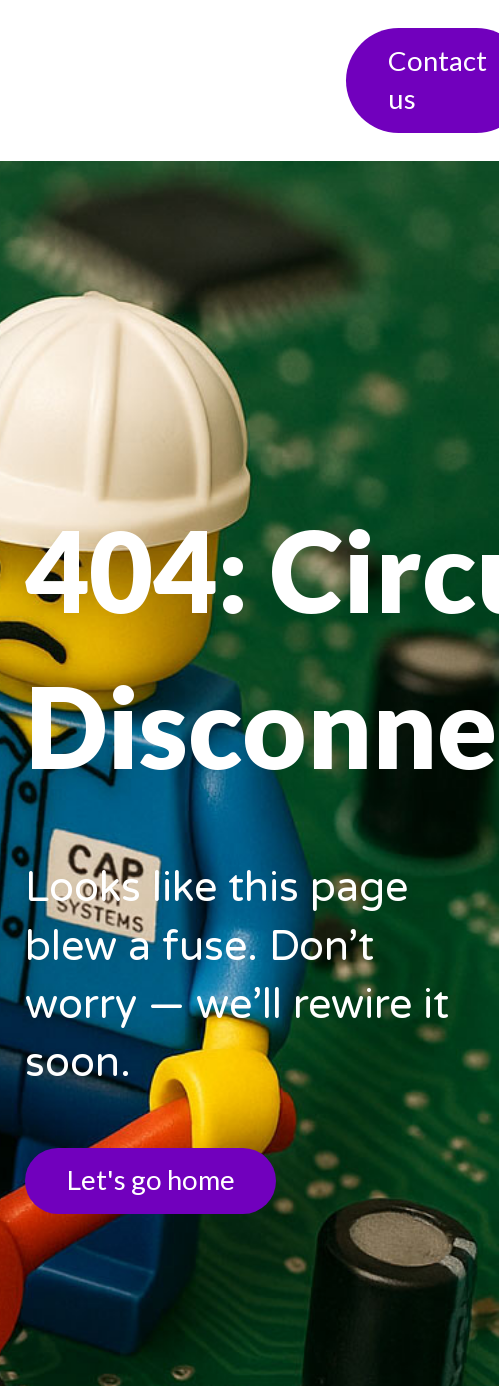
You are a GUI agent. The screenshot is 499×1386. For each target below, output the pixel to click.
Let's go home (151, 1179)
